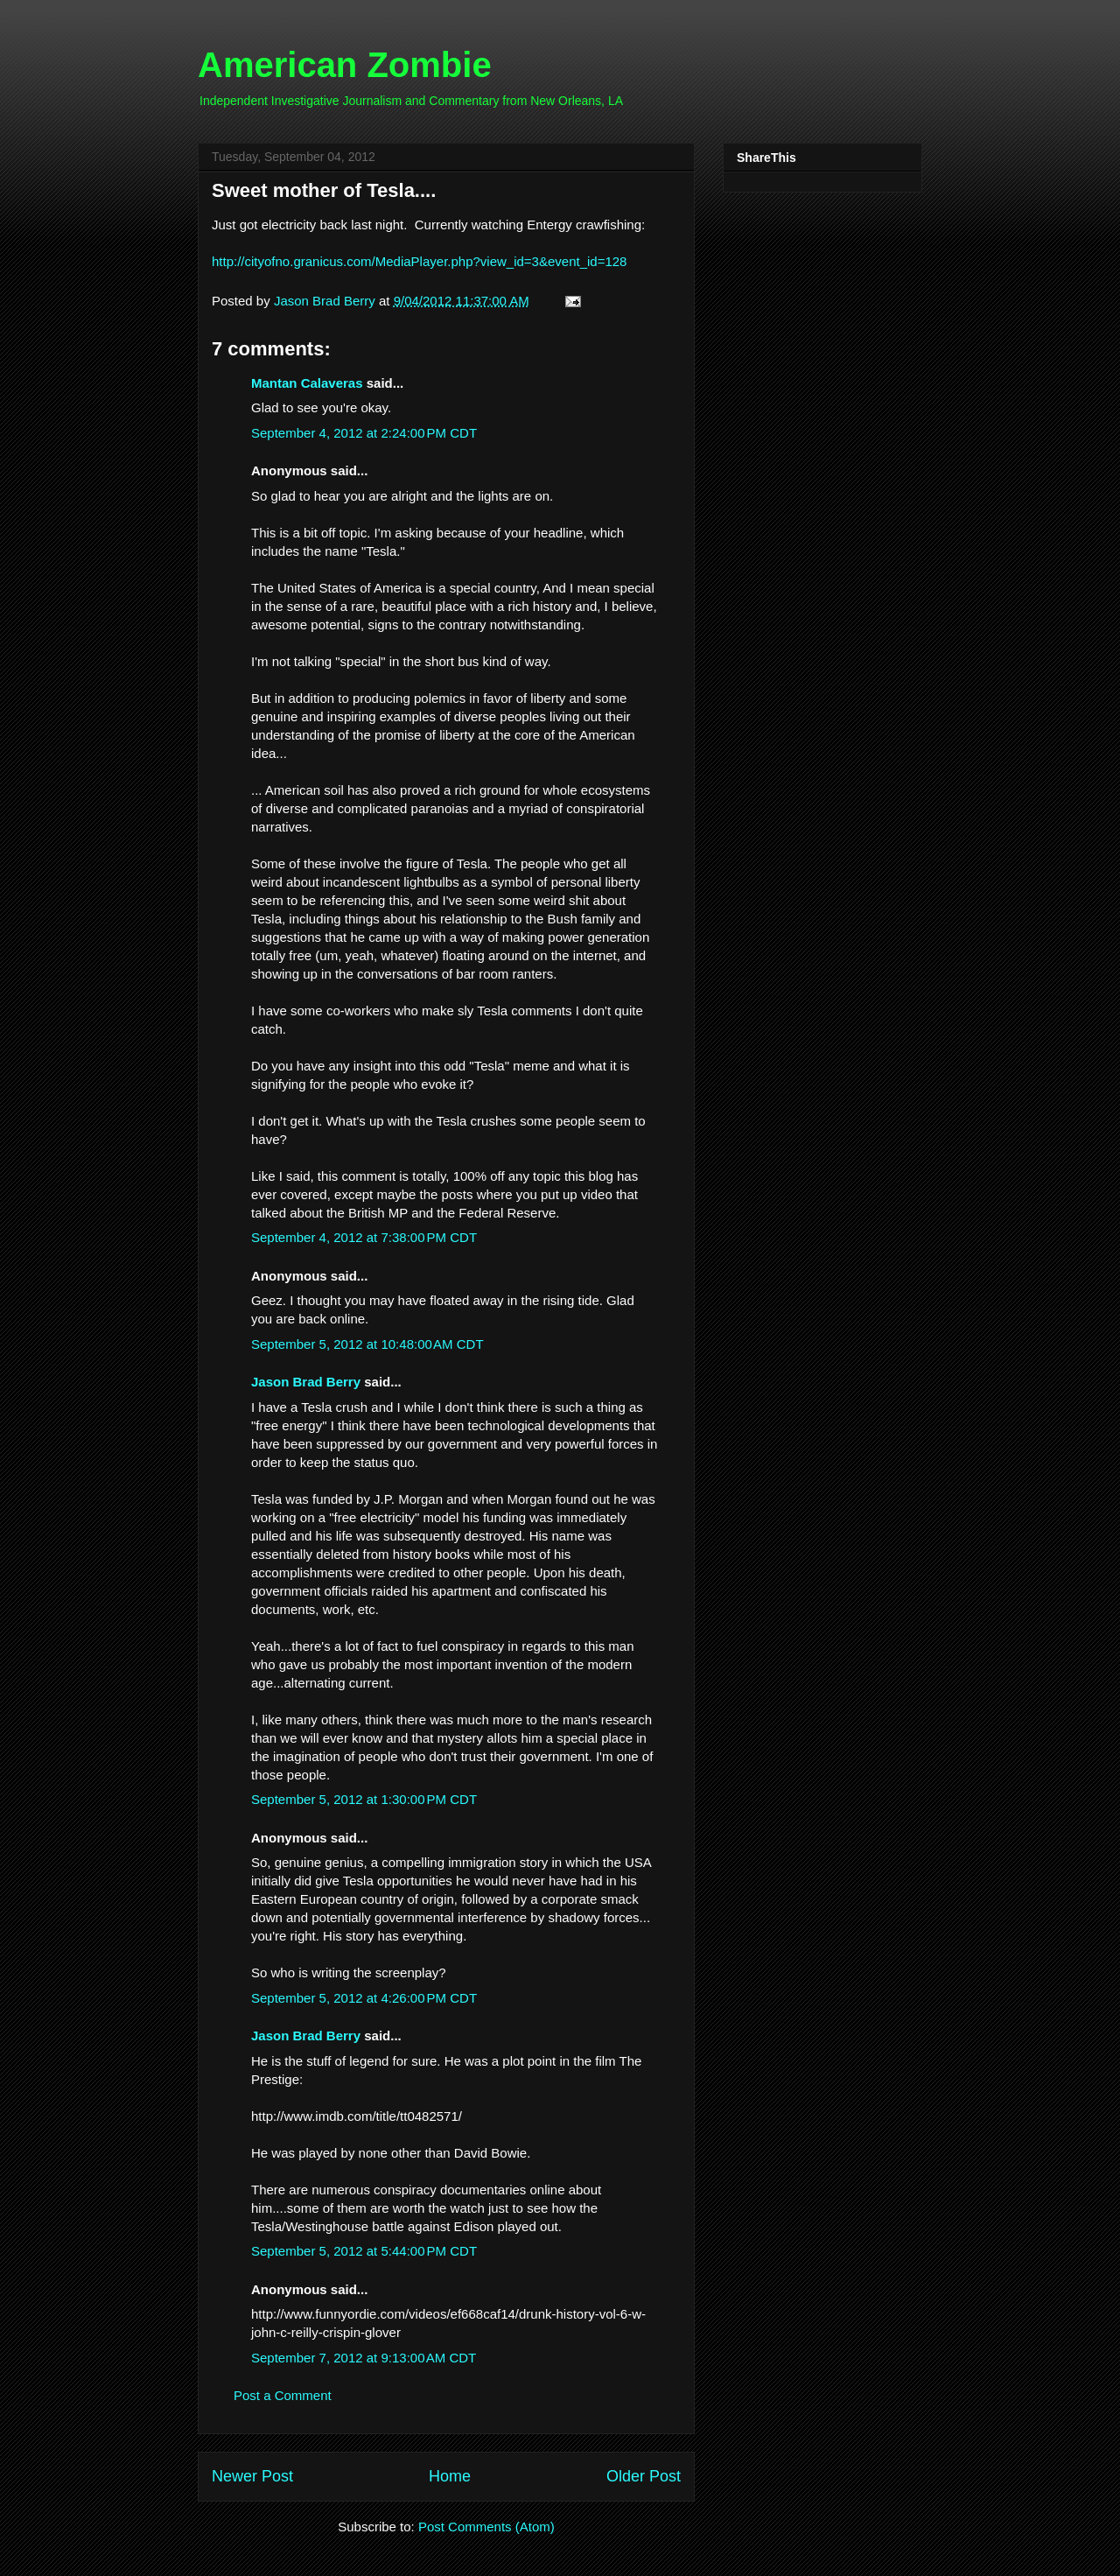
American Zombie (345, 65)
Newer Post (252, 2476)
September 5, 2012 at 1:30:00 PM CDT (364, 1799)
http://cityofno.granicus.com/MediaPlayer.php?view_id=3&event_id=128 (419, 261)
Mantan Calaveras (307, 383)
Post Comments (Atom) (486, 2526)
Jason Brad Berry (305, 1381)
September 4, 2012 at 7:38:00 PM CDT (364, 1237)
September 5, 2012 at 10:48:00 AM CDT (367, 1344)
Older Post (643, 2476)
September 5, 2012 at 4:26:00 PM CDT (364, 1997)
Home (450, 2476)
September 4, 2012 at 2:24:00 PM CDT (364, 432)
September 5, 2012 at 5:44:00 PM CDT (364, 2250)
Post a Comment (283, 2395)
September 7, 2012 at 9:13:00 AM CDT (363, 2357)
